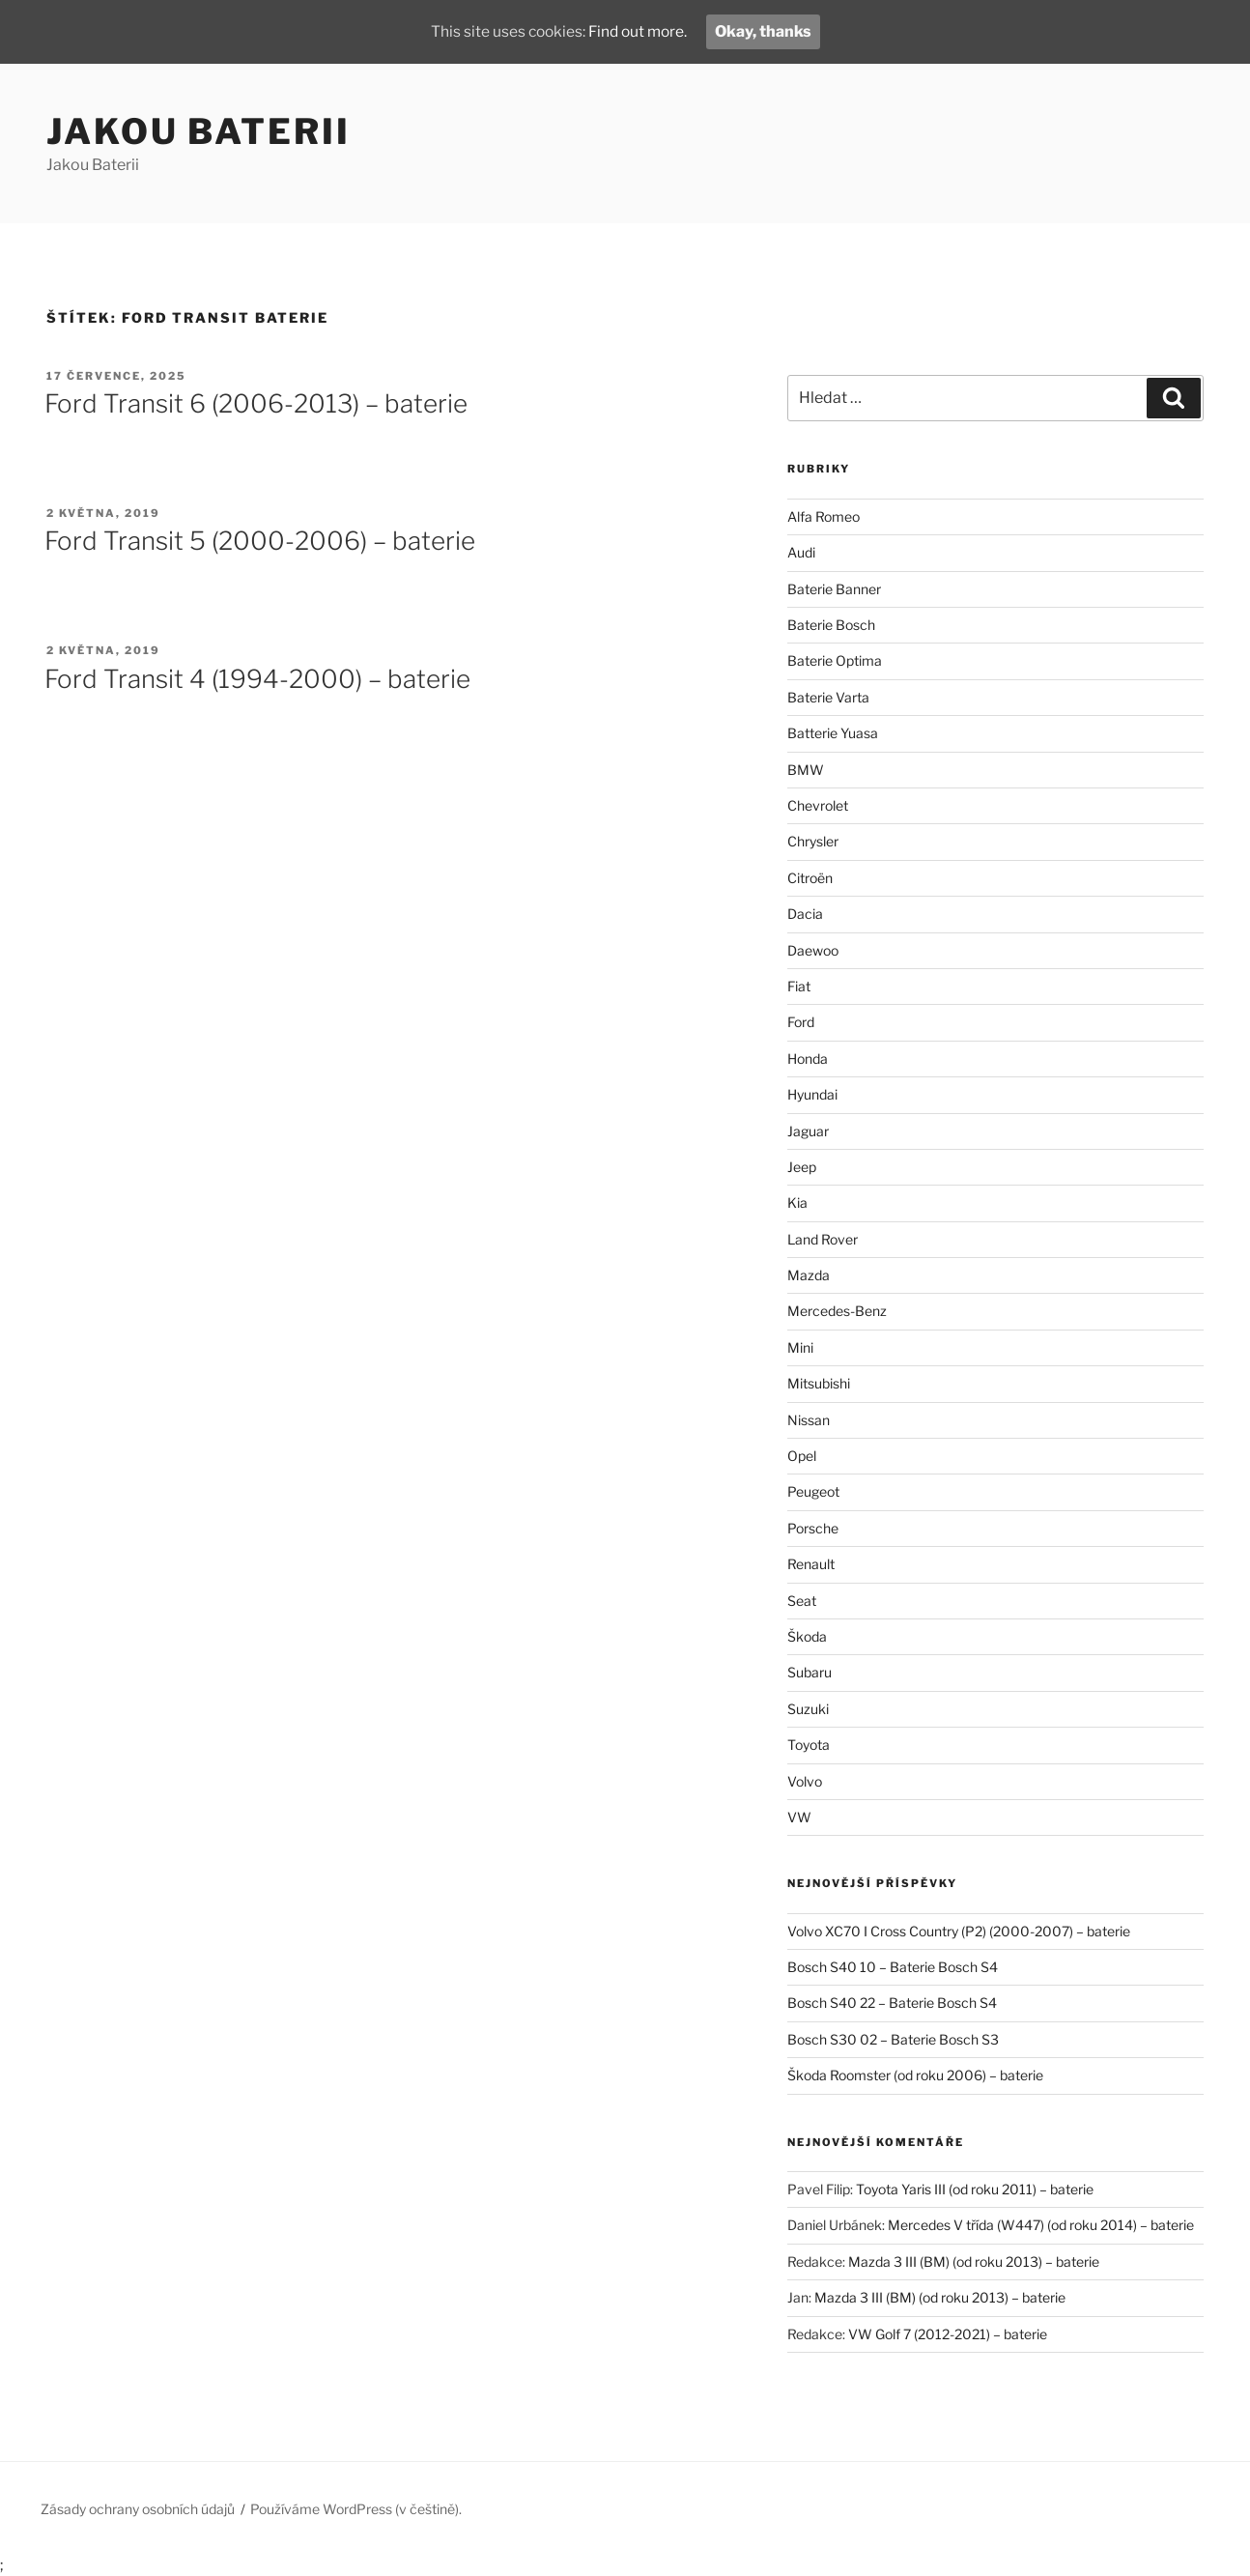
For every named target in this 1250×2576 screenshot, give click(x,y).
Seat (801, 1600)
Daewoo (812, 950)
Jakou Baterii (198, 131)
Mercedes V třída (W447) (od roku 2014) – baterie (1041, 2225)
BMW (805, 769)
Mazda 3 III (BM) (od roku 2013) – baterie (973, 2261)
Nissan (808, 1420)
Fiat (798, 986)
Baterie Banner (834, 589)
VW (799, 1817)
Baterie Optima (834, 660)
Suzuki (808, 1709)
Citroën (810, 878)
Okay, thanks (767, 31)
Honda (807, 1058)
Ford (800, 1022)
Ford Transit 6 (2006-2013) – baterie (256, 403)
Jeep (801, 1167)
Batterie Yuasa (832, 733)
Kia (797, 1202)
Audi (801, 552)
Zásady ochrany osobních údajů (138, 2509)
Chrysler (812, 841)
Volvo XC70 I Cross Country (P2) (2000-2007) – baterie (958, 1931)
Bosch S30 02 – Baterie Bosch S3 (893, 2039)
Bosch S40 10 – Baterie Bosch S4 (892, 1967)
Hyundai (812, 1094)
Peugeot (813, 1491)
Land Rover (822, 1239)
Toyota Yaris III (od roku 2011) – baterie (975, 2189)
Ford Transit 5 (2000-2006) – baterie (259, 541)
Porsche (812, 1528)
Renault (811, 1564)
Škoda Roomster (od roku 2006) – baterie (915, 2075)
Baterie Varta (828, 697)
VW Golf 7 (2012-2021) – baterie (947, 2334)
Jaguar (808, 1131)
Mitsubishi (818, 1383)
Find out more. (639, 31)
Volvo (804, 1781)
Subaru (809, 1672)
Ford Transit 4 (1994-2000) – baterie (257, 679)
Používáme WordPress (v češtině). (356, 2509)
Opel (801, 1455)
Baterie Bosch (831, 624)
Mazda (808, 1275)
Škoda (807, 1636)
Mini (800, 1347)
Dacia (805, 913)
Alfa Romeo (823, 516)
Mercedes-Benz (837, 1310)
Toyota (808, 1744)
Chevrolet (817, 805)
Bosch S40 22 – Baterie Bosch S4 (892, 2002)
